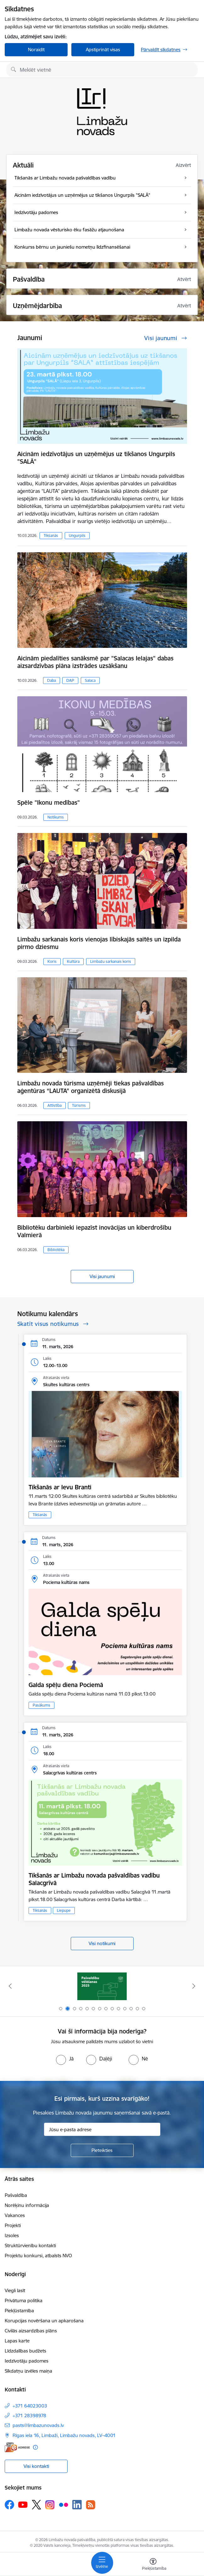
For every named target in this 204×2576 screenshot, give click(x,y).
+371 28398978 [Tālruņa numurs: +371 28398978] (29, 2416)
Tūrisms (79, 1105)
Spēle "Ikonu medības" (48, 802)
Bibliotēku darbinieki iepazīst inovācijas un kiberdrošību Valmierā (94, 1231)
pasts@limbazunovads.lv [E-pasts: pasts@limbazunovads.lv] (38, 2425)
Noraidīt (36, 49)
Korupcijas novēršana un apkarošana (44, 2321)
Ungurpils (77, 535)
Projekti (13, 2225)
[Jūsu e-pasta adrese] (102, 2129)
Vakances (15, 2215)
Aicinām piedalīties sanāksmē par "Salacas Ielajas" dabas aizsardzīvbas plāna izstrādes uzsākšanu (95, 662)
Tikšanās (51, 535)
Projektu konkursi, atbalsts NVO (38, 2256)
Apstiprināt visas (103, 49)
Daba (51, 680)
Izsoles (12, 2235)
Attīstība (54, 1105)
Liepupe (64, 1910)
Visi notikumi (102, 1943)
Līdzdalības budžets (25, 2351)
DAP (70, 680)
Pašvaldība (16, 2195)
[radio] (65, 2058)
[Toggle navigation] (102, 2563)
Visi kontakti (36, 2466)
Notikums (55, 817)
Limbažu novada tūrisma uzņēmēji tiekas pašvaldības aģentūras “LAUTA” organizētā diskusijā (90, 1087)
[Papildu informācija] (35, 2447)
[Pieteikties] (102, 2150)
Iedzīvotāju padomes (26, 2361)
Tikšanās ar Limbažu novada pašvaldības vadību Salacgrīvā (94, 1879)
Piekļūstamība (19, 2311)
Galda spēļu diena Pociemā (66, 1685)
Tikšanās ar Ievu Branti (60, 1487)
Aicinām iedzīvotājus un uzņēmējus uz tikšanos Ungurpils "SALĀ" (96, 457)
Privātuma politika (23, 2300)
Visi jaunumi (102, 1276)
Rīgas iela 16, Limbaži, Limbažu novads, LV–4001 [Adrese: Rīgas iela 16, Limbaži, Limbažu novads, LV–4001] (64, 2435)
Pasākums (41, 1705)
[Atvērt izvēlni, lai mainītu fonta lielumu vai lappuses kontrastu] (153, 2565)
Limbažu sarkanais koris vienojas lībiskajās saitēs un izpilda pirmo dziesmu (99, 943)
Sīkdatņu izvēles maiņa (28, 2371)
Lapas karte (17, 2341)
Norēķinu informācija (27, 2205)
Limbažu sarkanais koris (110, 961)
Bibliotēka (55, 1249)
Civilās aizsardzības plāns (31, 2331)
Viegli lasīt (15, 2290)
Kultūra (73, 961)
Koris (52, 961)
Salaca (90, 680)
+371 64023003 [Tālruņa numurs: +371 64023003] (30, 2406)
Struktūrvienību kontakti (30, 2245)
